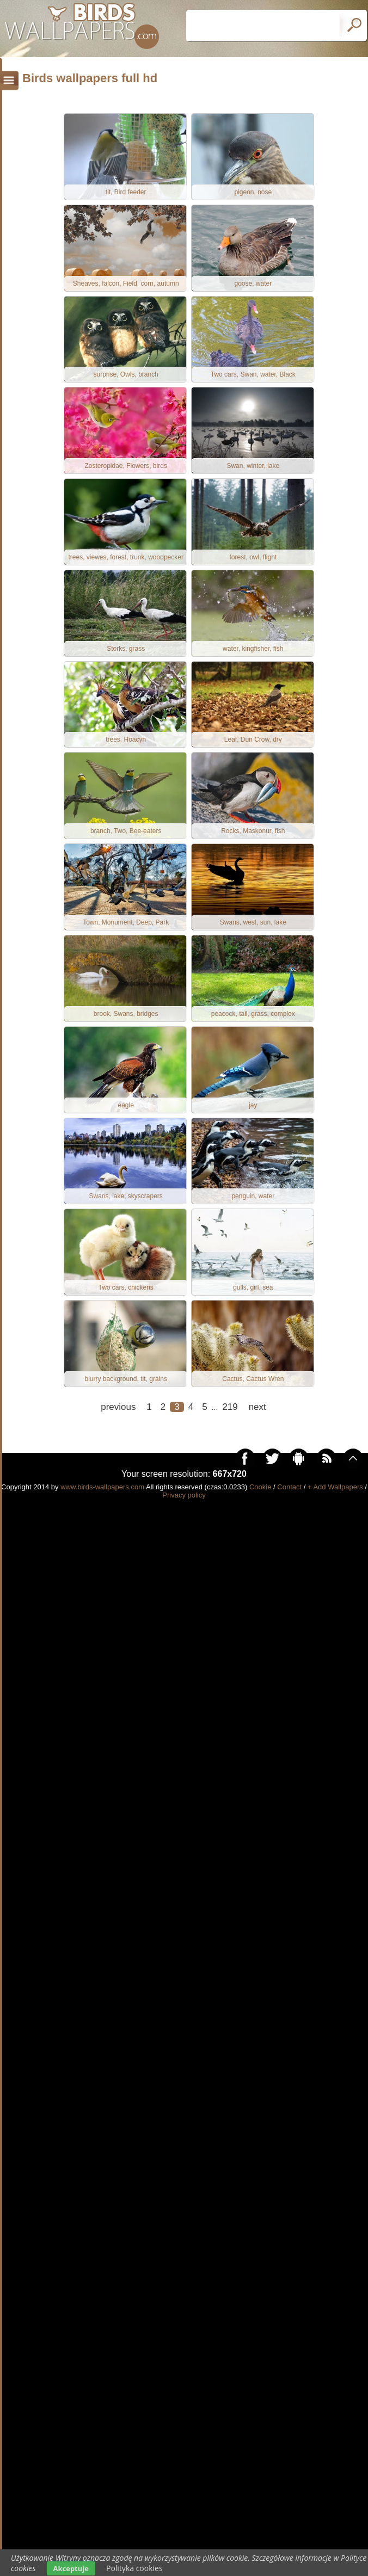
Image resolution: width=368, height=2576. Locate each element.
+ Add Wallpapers (335, 1504)
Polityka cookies (134, 2568)
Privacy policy (183, 1512)
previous (118, 1424)
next (257, 1424)
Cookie (260, 1504)
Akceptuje (71, 2568)
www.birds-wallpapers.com (102, 1504)
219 (229, 1424)
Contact (289, 1504)
